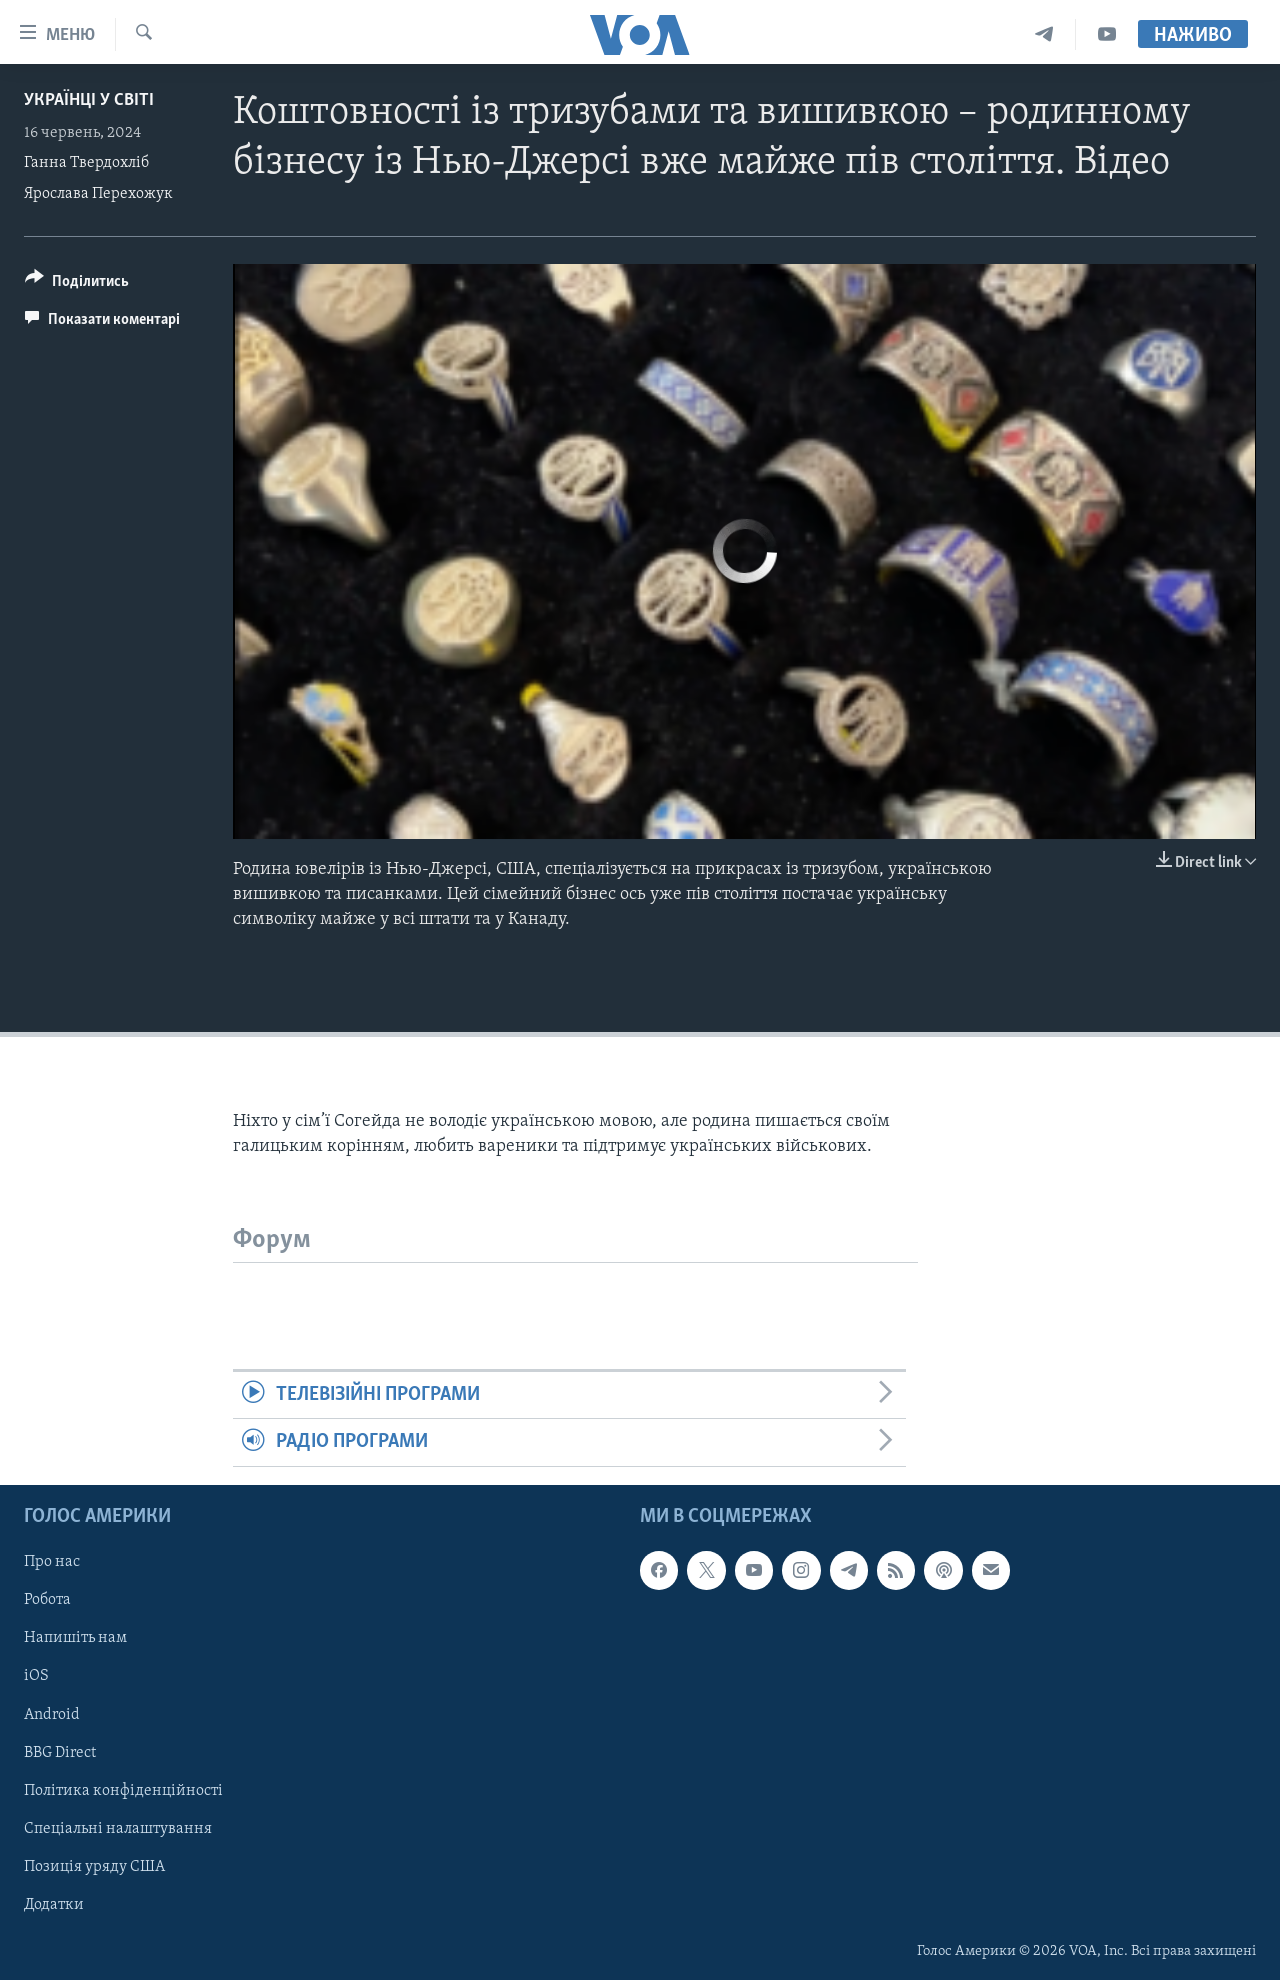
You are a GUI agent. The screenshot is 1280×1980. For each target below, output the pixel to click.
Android (52, 1714)
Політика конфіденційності (123, 1790)
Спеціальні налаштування (118, 1828)
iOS (36, 1676)
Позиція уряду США (94, 1866)
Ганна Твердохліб (86, 163)
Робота (47, 1600)
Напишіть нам (75, 1638)
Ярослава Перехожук (98, 194)
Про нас (52, 1562)
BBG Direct (60, 1752)
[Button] (77, 284)
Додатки (54, 1905)
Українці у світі (89, 100)
